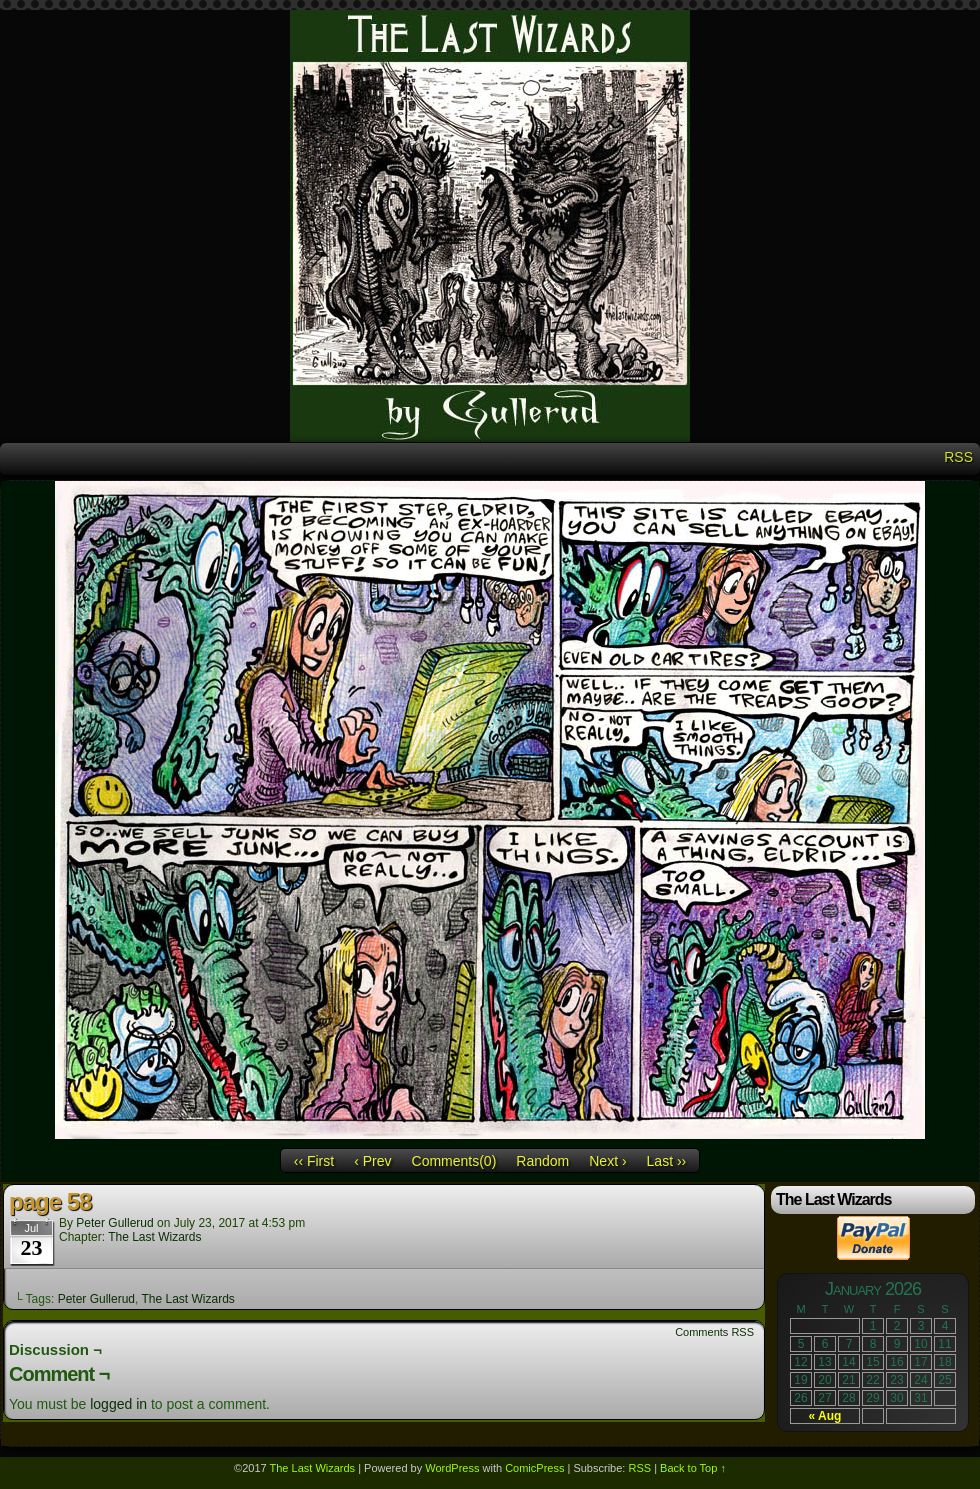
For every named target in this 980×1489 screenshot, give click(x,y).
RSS (958, 457)
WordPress (452, 1468)
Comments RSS (714, 1332)
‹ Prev (372, 1161)
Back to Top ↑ (693, 1468)
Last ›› (667, 1161)
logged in (118, 1404)
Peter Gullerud (114, 1223)
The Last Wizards (154, 1237)
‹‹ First (314, 1161)
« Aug (825, 1416)
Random (542, 1161)
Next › (607, 1161)
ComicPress (534, 1468)
